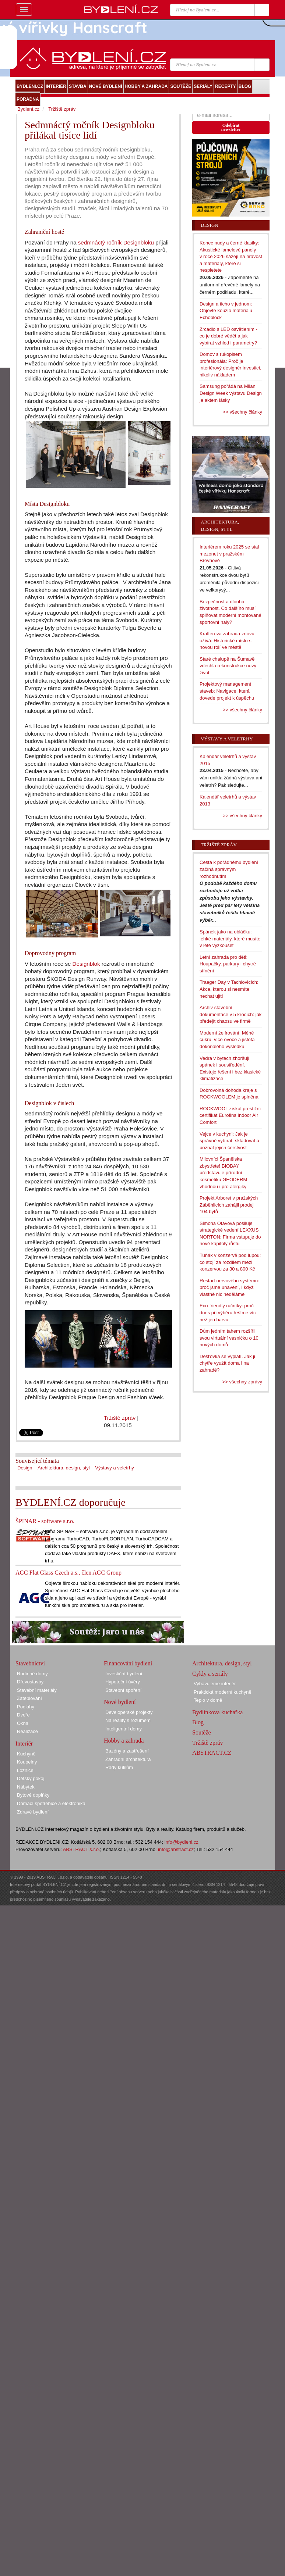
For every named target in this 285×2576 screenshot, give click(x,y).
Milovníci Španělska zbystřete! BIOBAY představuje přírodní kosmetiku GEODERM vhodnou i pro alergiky (223, 1172)
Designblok (86, 964)
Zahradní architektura (128, 1759)
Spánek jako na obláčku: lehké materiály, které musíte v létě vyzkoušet (230, 938)
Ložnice (25, 1770)
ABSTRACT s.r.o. (81, 1849)
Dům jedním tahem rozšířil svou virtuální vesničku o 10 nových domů (229, 1337)
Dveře (23, 1715)
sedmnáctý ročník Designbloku (116, 242)
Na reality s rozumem (128, 1720)
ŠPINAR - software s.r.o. (44, 1521)
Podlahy (25, 1706)
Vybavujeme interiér (215, 1683)
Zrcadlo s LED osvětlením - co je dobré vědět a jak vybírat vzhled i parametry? (228, 336)
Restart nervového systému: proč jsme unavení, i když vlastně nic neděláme (229, 1287)
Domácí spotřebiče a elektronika (51, 1803)
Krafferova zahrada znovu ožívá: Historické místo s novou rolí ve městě (227, 640)
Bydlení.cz (28, 109)
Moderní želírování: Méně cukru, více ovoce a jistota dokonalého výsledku (227, 1039)
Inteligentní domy (123, 1729)
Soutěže (201, 1732)
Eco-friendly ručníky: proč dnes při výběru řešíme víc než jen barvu (228, 1312)
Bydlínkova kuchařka (217, 1712)
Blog (198, 1722)
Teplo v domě (208, 1700)
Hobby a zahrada (124, 1740)
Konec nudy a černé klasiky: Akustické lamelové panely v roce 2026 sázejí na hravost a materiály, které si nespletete (231, 256)
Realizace (27, 1731)
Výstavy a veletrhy (114, 1468)
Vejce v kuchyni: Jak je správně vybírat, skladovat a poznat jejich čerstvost (229, 1140)
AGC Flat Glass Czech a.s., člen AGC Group (68, 1572)
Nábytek (26, 1787)
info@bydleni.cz (181, 1842)
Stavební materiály (37, 1690)
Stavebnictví (30, 1663)
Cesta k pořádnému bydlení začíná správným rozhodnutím (229, 869)
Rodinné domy (32, 1673)
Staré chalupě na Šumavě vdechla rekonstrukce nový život (228, 665)
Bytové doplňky (33, 1795)
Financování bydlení (128, 1663)
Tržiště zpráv (120, 1418)
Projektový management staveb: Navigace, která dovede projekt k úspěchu (227, 690)
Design (24, 1468)
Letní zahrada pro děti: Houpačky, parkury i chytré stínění (228, 963)
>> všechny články (242, 412)
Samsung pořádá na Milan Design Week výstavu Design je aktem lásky (231, 393)
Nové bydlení (120, 1702)
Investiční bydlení (123, 1673)
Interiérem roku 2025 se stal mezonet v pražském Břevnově (229, 553)
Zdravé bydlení (33, 1812)
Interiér (24, 1743)
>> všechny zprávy (242, 1382)
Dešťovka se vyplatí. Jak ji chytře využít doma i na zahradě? (227, 1363)
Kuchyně (26, 1754)
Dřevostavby (30, 1681)
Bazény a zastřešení (127, 1751)
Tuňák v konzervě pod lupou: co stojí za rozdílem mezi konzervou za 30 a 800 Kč (230, 1262)
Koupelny (27, 1762)
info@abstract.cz (176, 1849)
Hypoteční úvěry (122, 1681)
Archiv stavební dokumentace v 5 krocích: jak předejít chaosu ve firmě (230, 1014)
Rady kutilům (119, 1767)
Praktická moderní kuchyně (222, 1692)
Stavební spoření (123, 1690)
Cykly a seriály (210, 1674)
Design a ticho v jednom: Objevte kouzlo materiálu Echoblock (226, 310)
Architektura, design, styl (64, 1468)
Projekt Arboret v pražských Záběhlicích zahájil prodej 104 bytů (229, 1204)
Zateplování (29, 1698)
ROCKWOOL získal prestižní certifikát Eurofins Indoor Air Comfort (230, 1115)
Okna (22, 1723)
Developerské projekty (129, 1712)
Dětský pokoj (30, 1778)
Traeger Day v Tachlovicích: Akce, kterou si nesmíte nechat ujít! (229, 988)
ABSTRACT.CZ (212, 1753)
